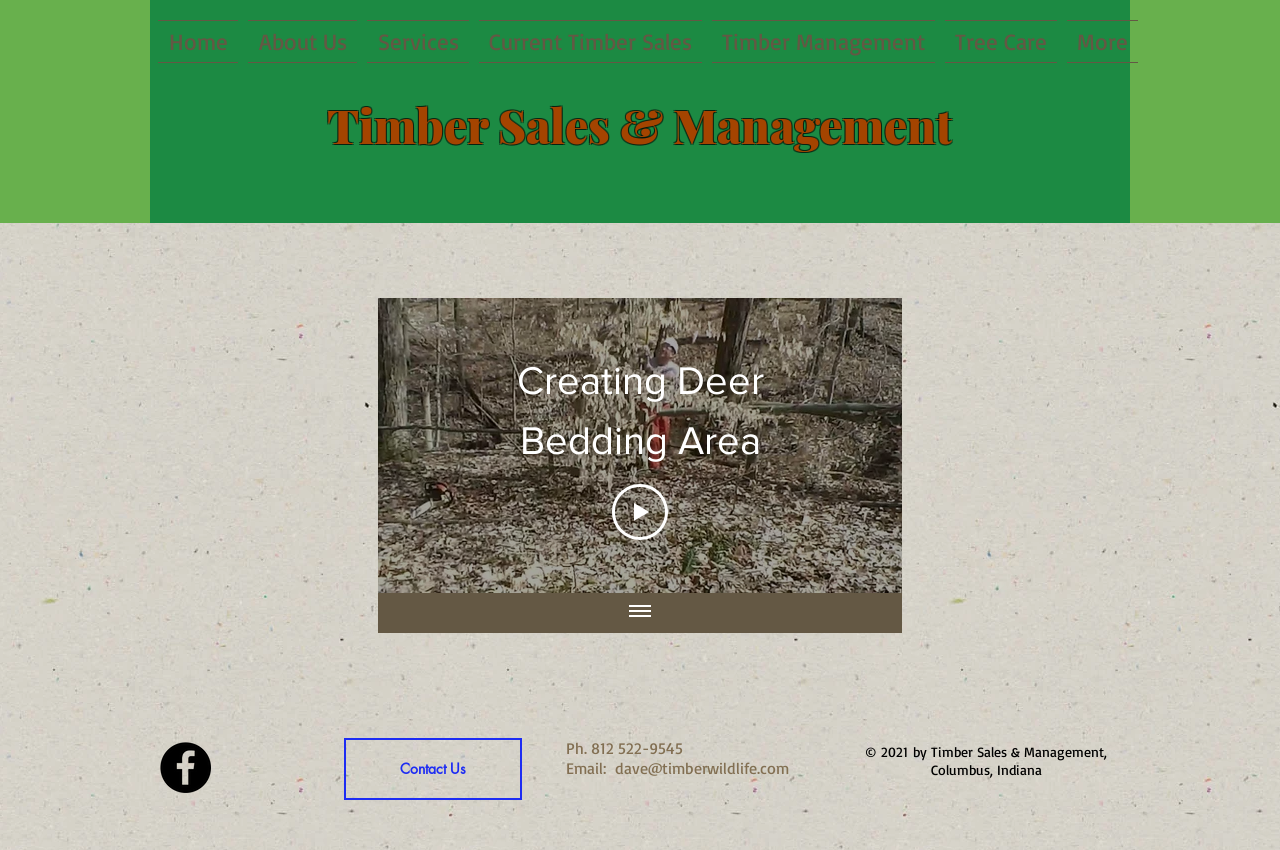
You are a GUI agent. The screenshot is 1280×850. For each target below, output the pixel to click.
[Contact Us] (433, 769)
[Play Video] (640, 512)
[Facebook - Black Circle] (185, 767)
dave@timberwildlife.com (702, 768)
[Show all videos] (640, 612)
